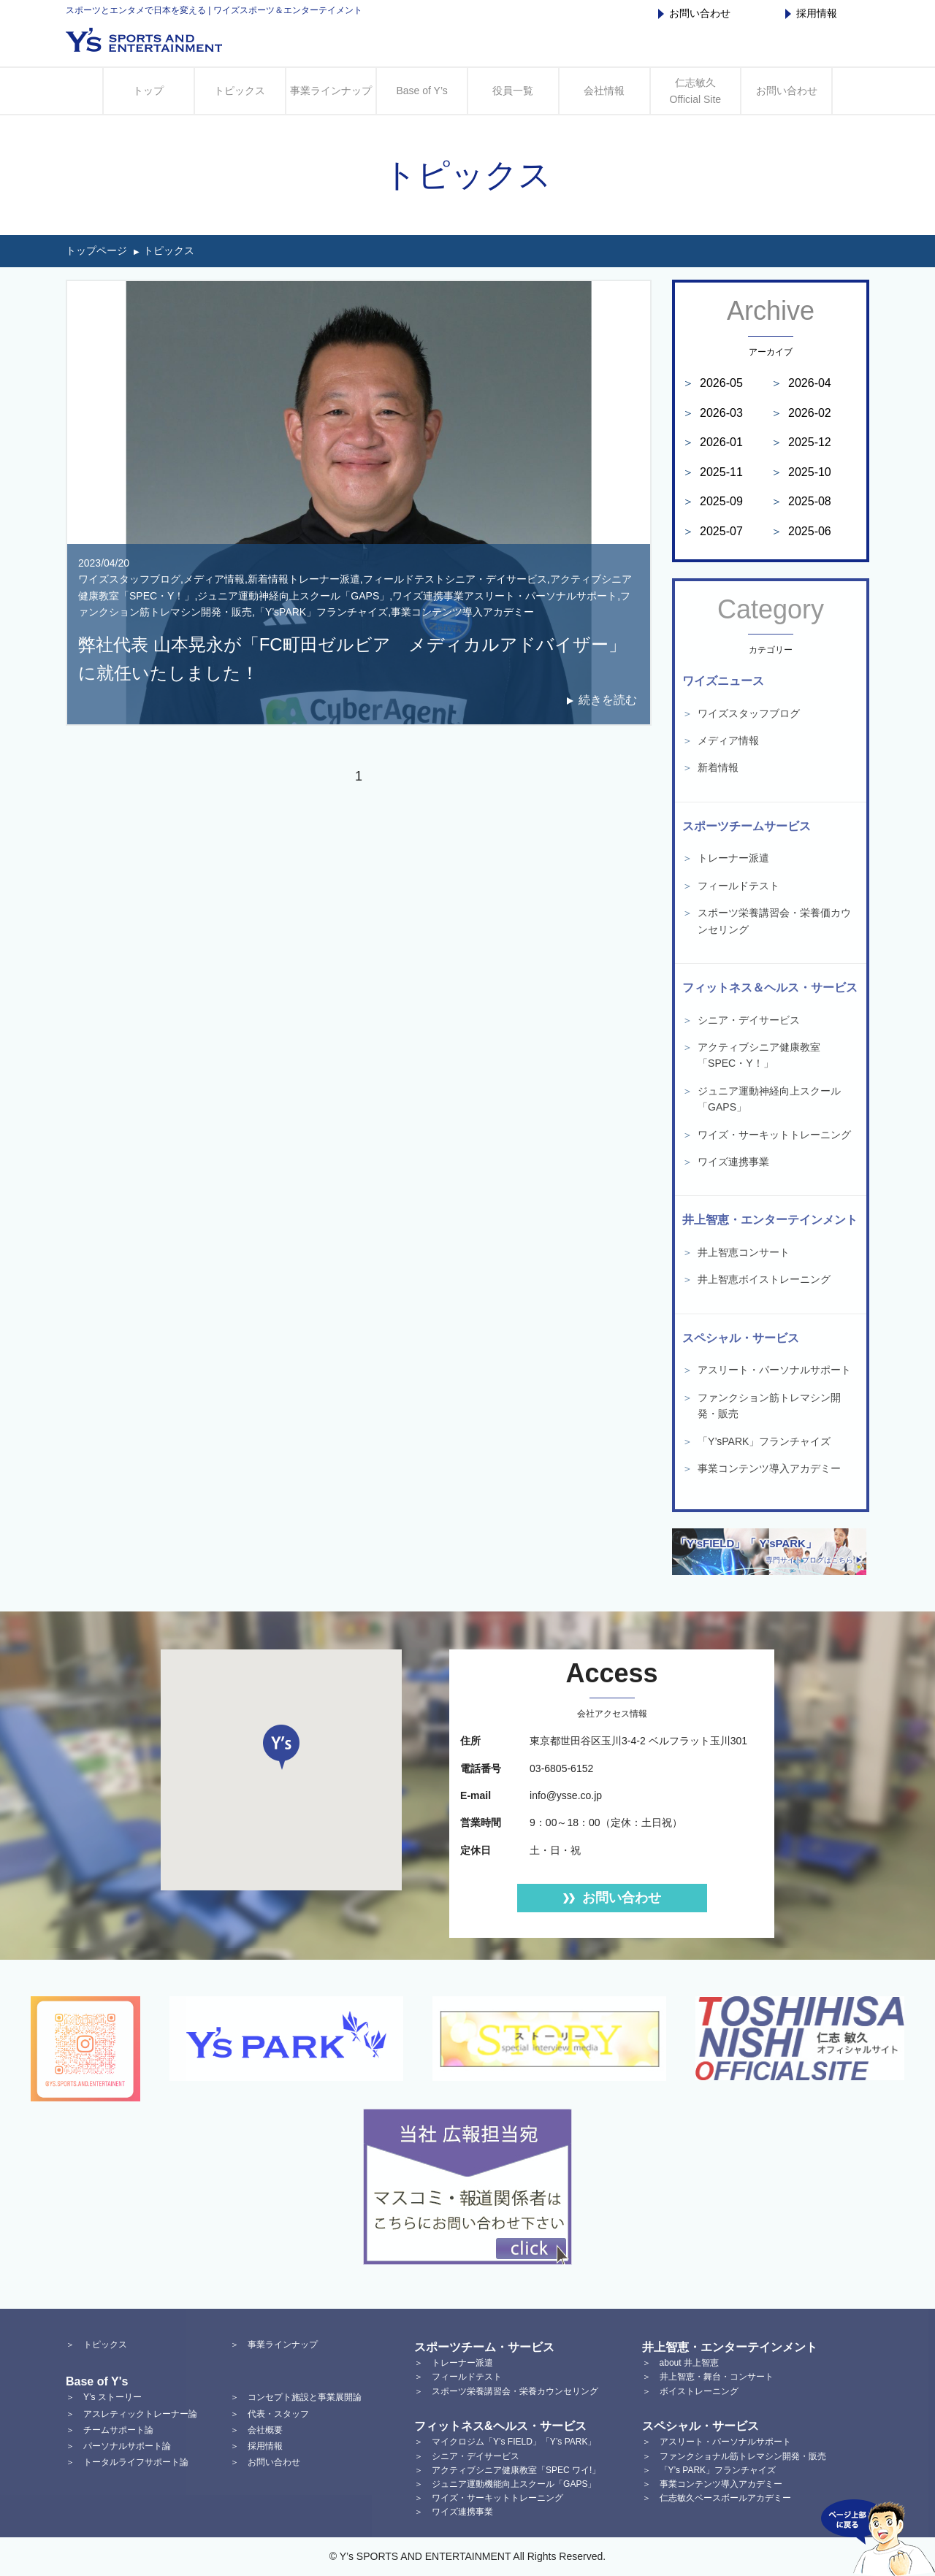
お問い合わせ (694, 13)
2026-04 (801, 383)
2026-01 (712, 442)
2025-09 (712, 501)
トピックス (239, 90)
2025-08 (801, 501)
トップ (148, 90)
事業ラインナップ (331, 90)
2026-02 (801, 413)
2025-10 (801, 472)
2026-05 (712, 383)
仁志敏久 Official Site (696, 90)
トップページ (96, 250)
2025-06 (801, 531)
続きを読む (608, 700)
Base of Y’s (421, 90)
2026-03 (712, 413)
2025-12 (801, 442)
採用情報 (811, 13)
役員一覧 (512, 90)
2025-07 (712, 531)
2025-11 (712, 472)
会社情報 (604, 90)
